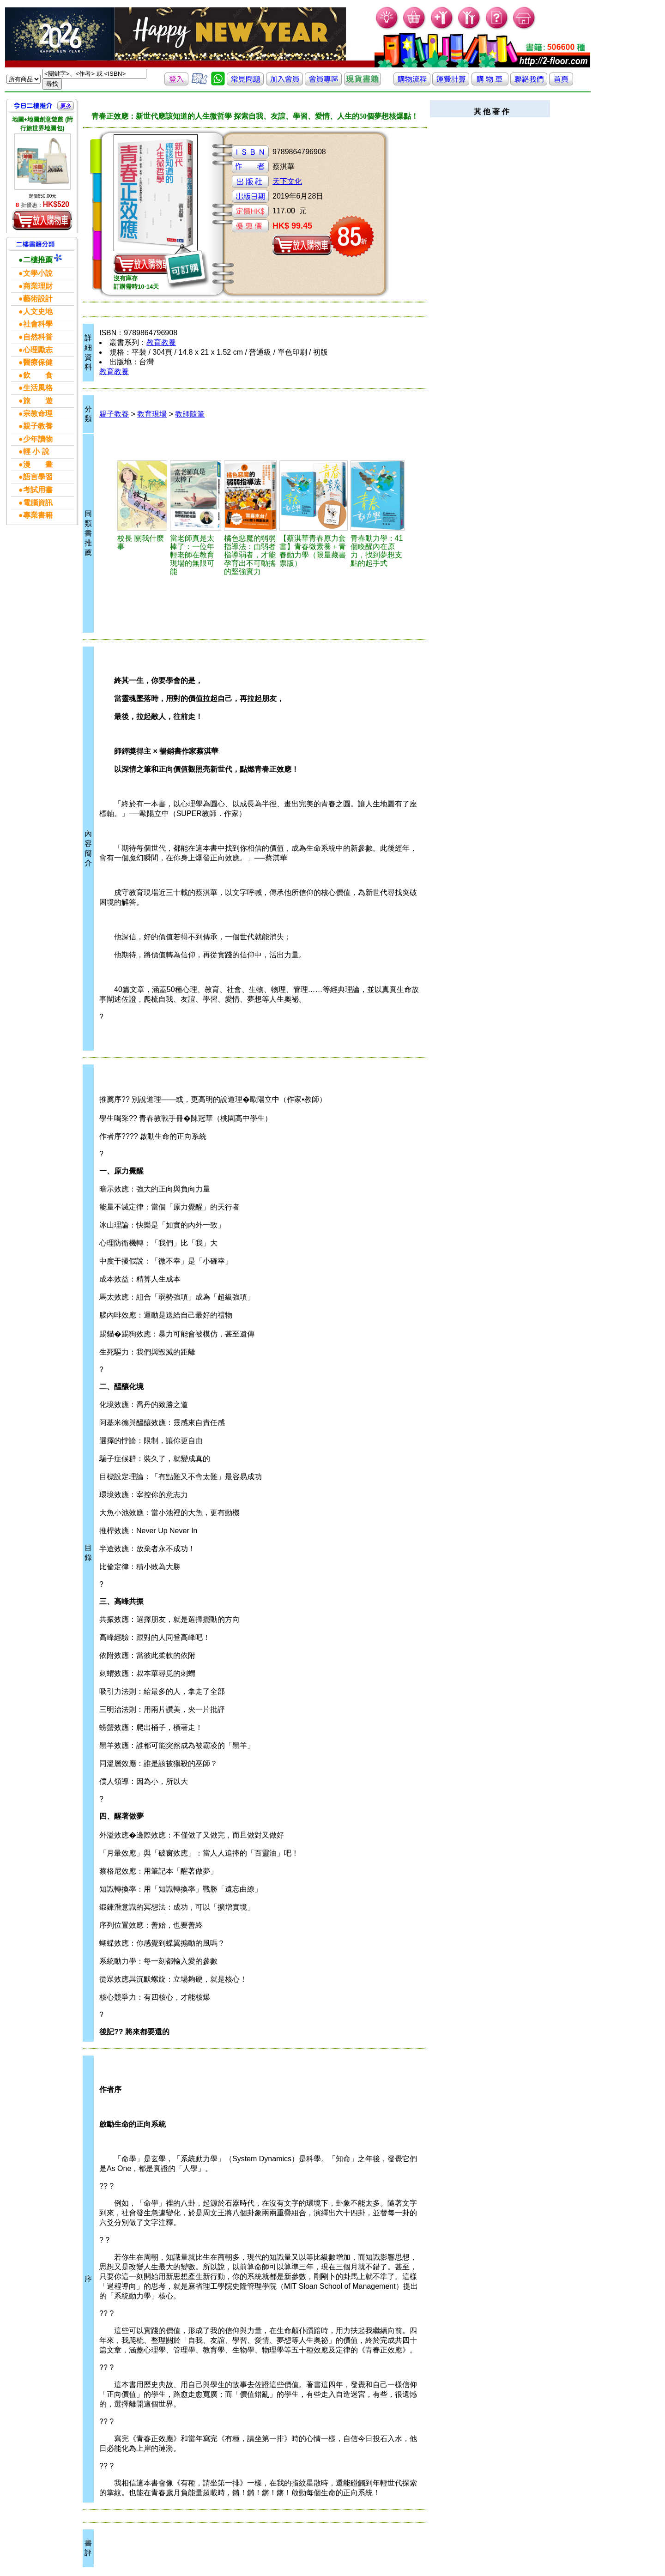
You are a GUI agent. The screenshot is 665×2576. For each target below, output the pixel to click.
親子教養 (114, 414)
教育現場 (152, 414)
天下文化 (287, 181)
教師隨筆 (190, 414)
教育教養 (161, 342)
